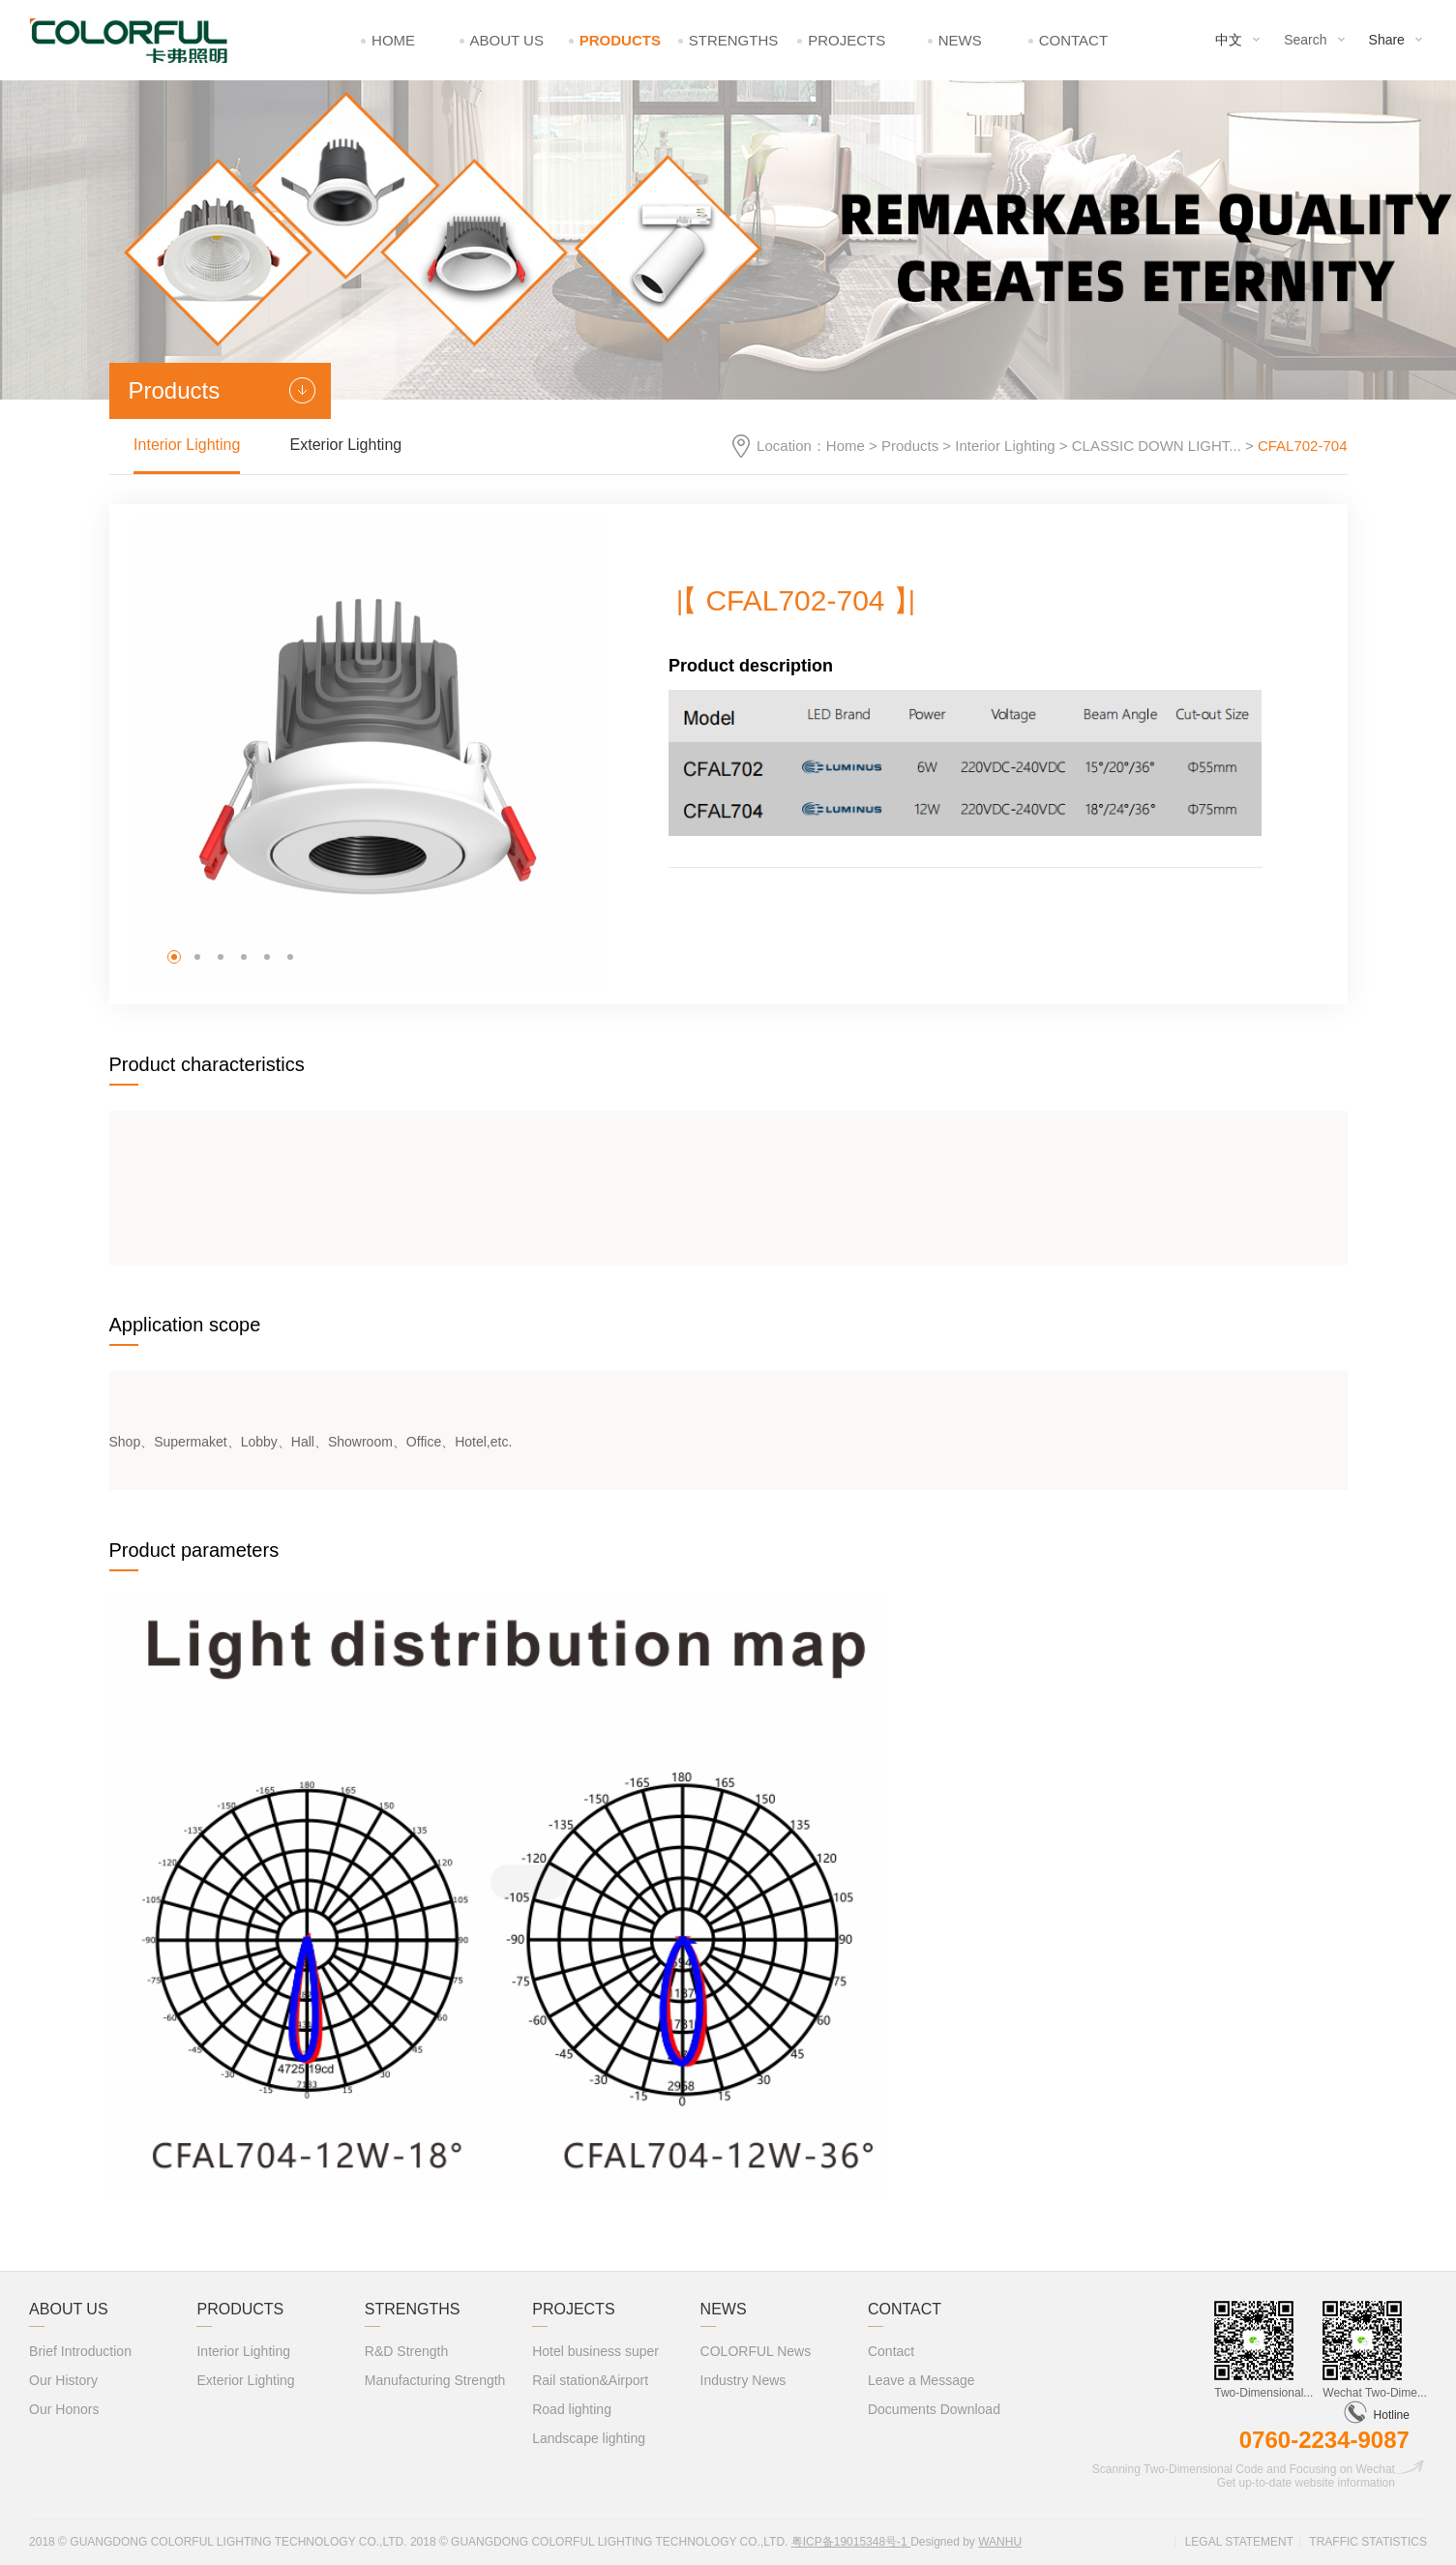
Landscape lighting (588, 2438)
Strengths (734, 40)
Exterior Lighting (346, 444)
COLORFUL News (756, 2351)
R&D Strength (406, 2351)
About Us (507, 40)
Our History (63, 2380)
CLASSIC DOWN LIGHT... (1156, 445)
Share (1387, 39)
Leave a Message (921, 2380)
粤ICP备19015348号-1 (850, 2542)
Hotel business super (595, 2351)
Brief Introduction (80, 2351)
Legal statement (1239, 2542)
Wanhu (1000, 2542)
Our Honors (64, 2409)
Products (620, 40)
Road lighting (571, 2409)
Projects (846, 40)
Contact (1073, 40)
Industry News (743, 2380)
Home (393, 40)
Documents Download (934, 2409)
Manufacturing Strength (435, 2380)
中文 (1228, 39)
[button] (174, 957)
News (960, 40)
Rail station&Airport (590, 2380)
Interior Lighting (1005, 445)
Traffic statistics (1368, 2542)
